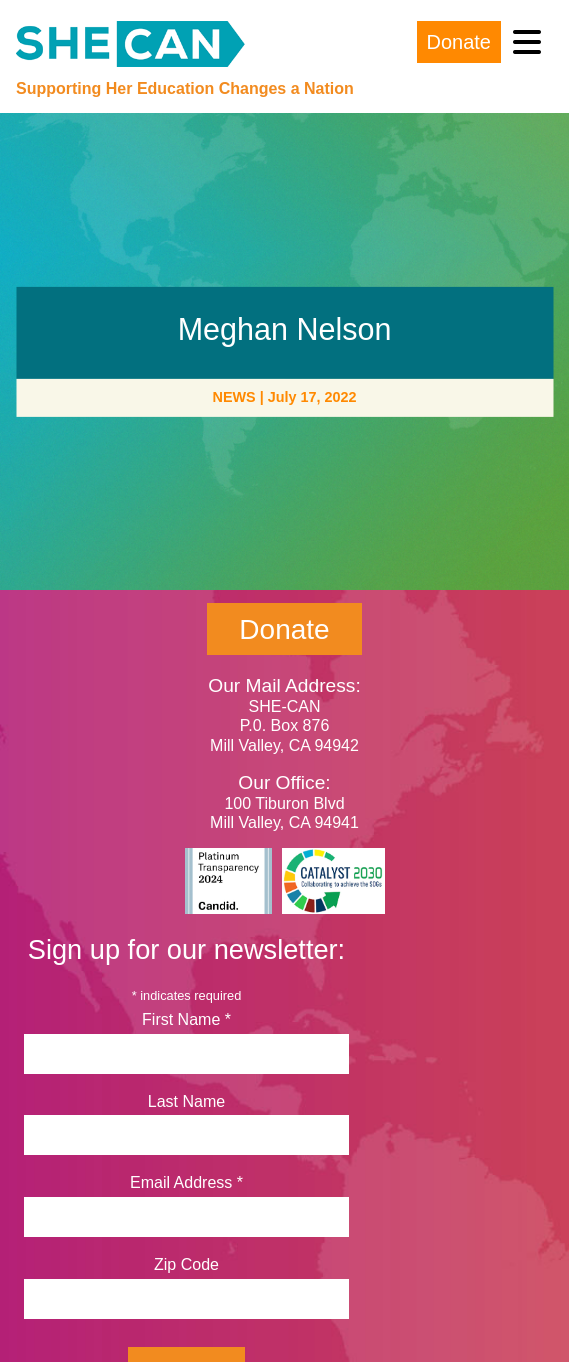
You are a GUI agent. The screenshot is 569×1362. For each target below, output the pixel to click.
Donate (459, 42)
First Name (186, 1019)
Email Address (186, 1182)
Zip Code (186, 1264)
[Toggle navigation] (527, 42)
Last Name (186, 1101)
